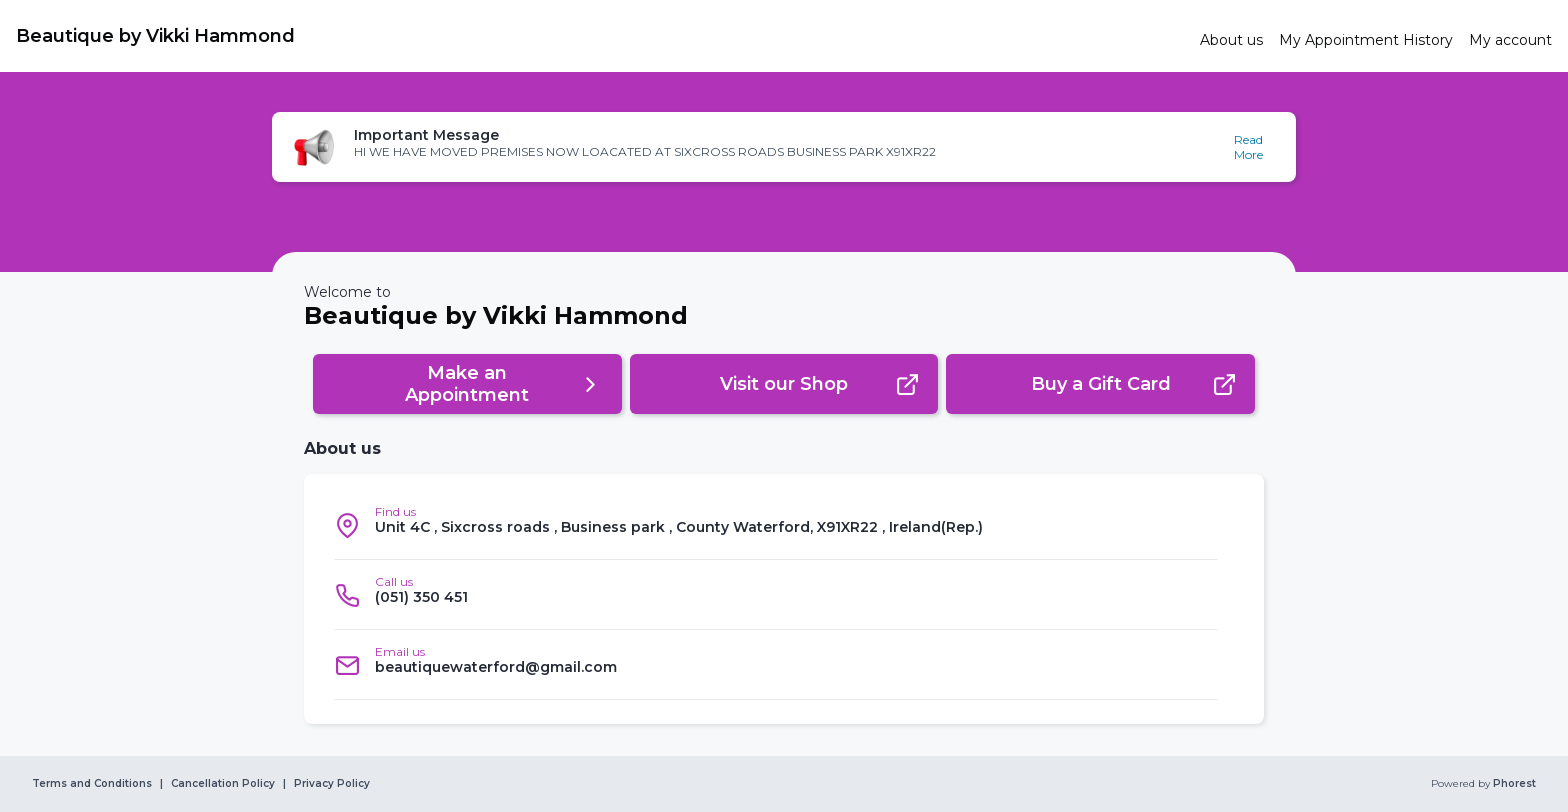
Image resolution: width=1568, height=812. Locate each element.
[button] (784, 147)
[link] (600, 36)
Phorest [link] (1513, 784)
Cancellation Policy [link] (223, 784)
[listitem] (776, 525)
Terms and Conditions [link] (92, 784)
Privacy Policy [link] (332, 784)
